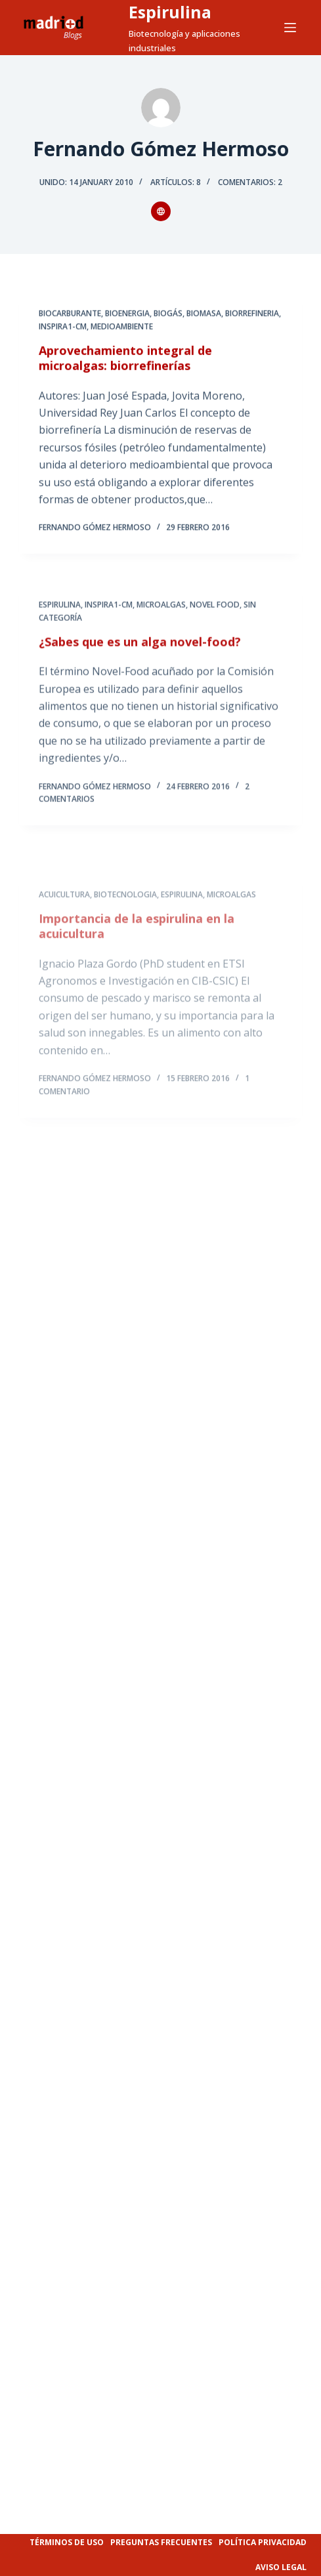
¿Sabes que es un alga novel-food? (140, 650)
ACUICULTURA (64, 927)
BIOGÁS (168, 314)
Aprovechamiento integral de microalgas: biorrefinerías (125, 358)
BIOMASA (203, 314)
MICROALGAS (161, 612)
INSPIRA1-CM (63, 327)
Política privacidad (263, 2542)
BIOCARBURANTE (70, 314)
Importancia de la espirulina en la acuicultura (136, 958)
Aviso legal (281, 2567)
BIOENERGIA (127, 314)
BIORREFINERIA (252, 314)
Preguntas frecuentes (161, 2542)
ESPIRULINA (60, 612)
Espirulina (170, 12)
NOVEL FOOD (215, 612)
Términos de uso (67, 2542)
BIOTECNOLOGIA (125, 927)
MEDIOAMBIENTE (122, 327)
